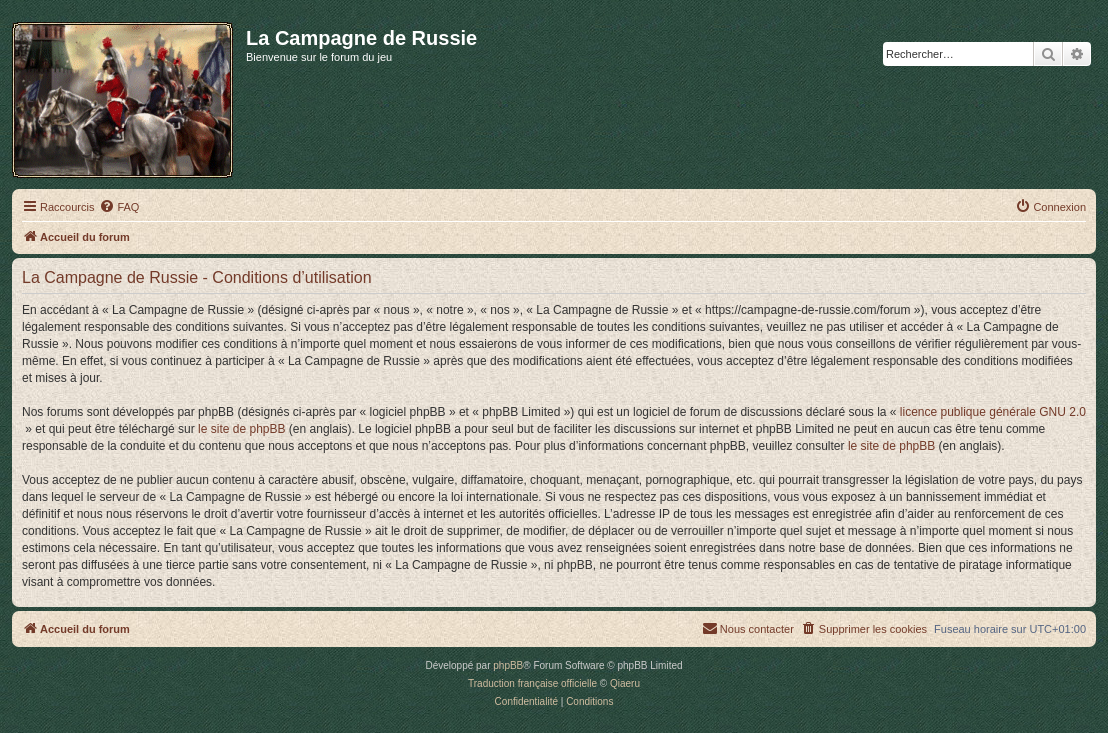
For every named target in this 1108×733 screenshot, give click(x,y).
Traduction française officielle (532, 683)
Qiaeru (625, 683)
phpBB (508, 665)
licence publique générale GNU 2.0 (993, 412)
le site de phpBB (241, 429)
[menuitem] (119, 207)
